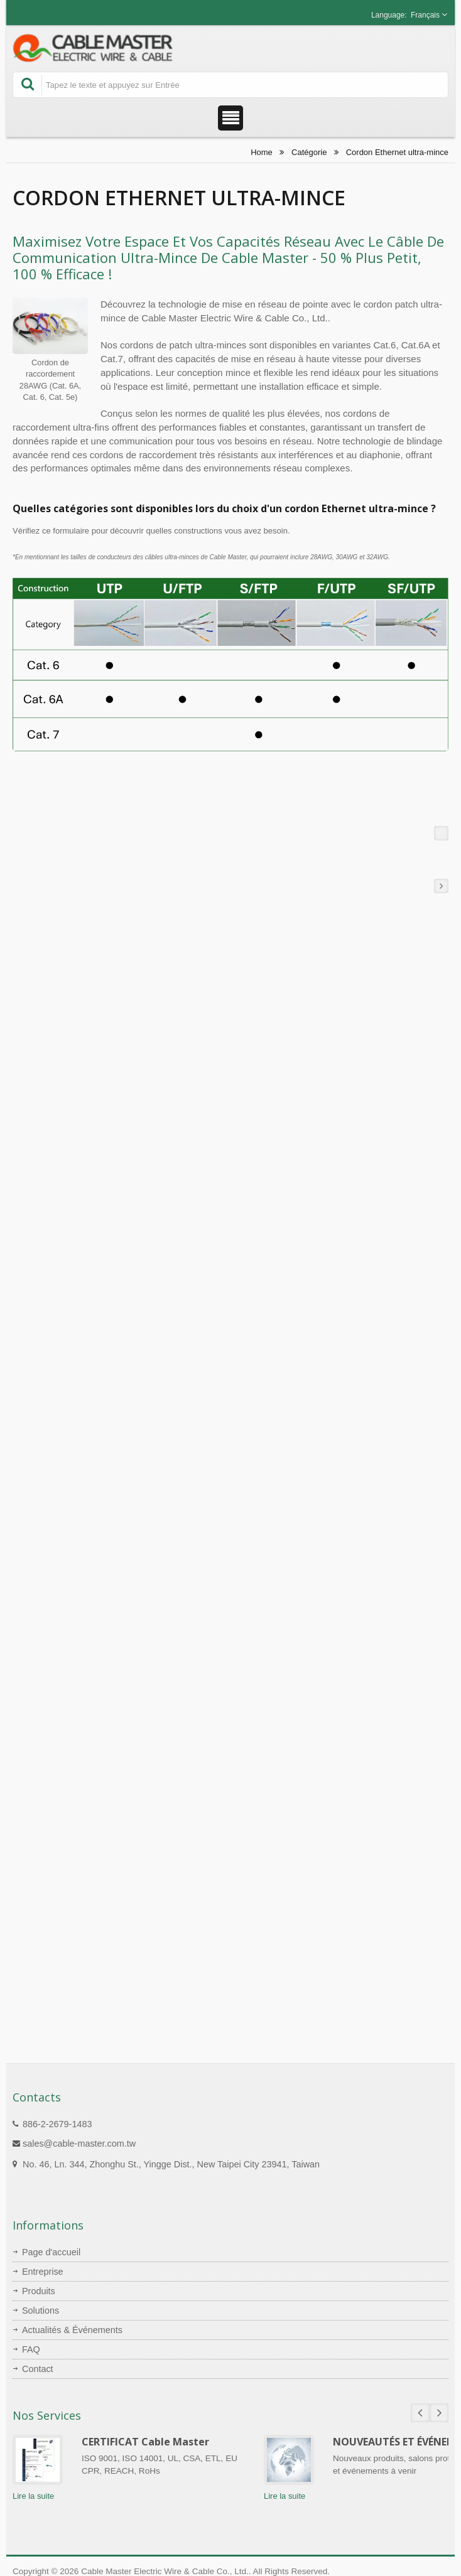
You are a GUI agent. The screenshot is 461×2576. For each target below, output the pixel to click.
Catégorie (309, 152)
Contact (37, 2369)
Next (439, 2412)
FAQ (31, 2349)
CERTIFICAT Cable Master (145, 2442)
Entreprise (42, 2272)
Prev (420, 2412)
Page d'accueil (51, 2252)
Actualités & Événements (72, 2330)
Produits (38, 2291)
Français (425, 15)
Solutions (40, 2310)
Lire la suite (33, 2496)
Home (262, 152)
